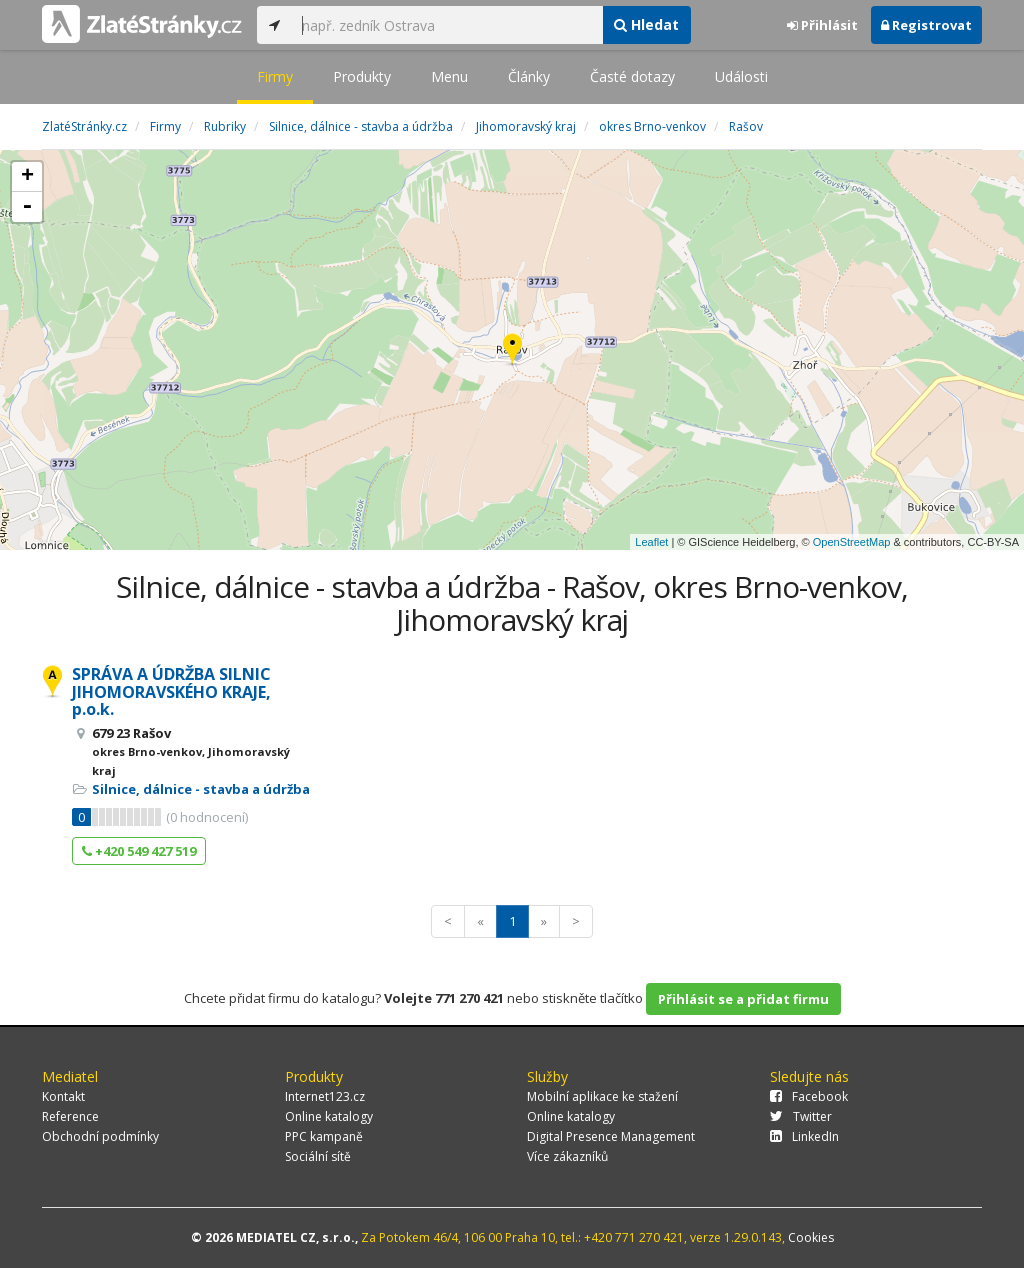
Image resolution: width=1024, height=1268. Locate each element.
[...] (447, 25)
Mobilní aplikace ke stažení (602, 1096)
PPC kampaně (324, 1136)
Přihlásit (822, 25)
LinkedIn (804, 1136)
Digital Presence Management (611, 1136)
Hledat (646, 24)
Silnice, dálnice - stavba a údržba (201, 789)
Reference (70, 1116)
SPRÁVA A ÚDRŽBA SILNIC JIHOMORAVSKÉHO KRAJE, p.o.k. (171, 691)
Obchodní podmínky (100, 1136)
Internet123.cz (325, 1096)
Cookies (811, 1237)
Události (741, 76)
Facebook (809, 1096)
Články (529, 76)
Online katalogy (329, 1116)
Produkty (362, 76)
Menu (449, 76)
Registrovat (926, 25)
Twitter (801, 1116)
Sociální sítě (318, 1156)
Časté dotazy (632, 76)
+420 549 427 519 (139, 851)
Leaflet (651, 542)
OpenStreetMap (852, 542)
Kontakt (63, 1096)
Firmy (275, 76)
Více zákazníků (567, 1156)
